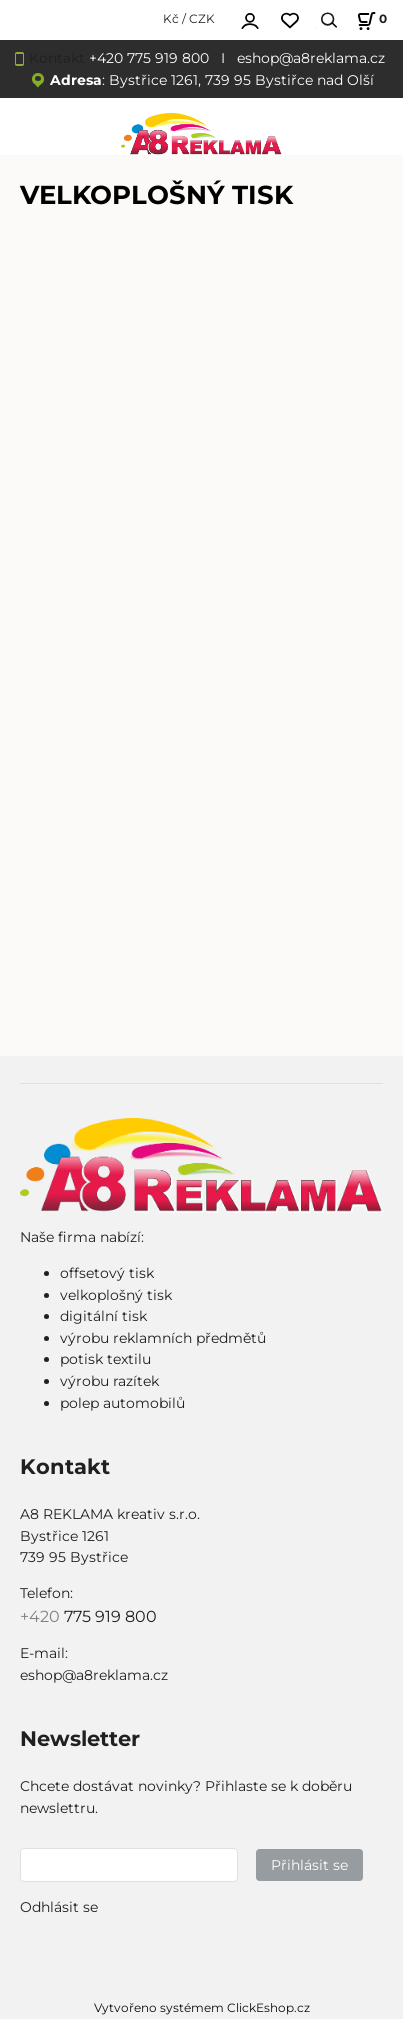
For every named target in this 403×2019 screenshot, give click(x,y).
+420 (42, 1616)
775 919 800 (110, 1616)
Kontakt (57, 58)
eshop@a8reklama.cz (311, 58)
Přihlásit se (309, 1865)
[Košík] (369, 20)
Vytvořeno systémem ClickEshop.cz (202, 2007)
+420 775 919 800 (149, 58)
